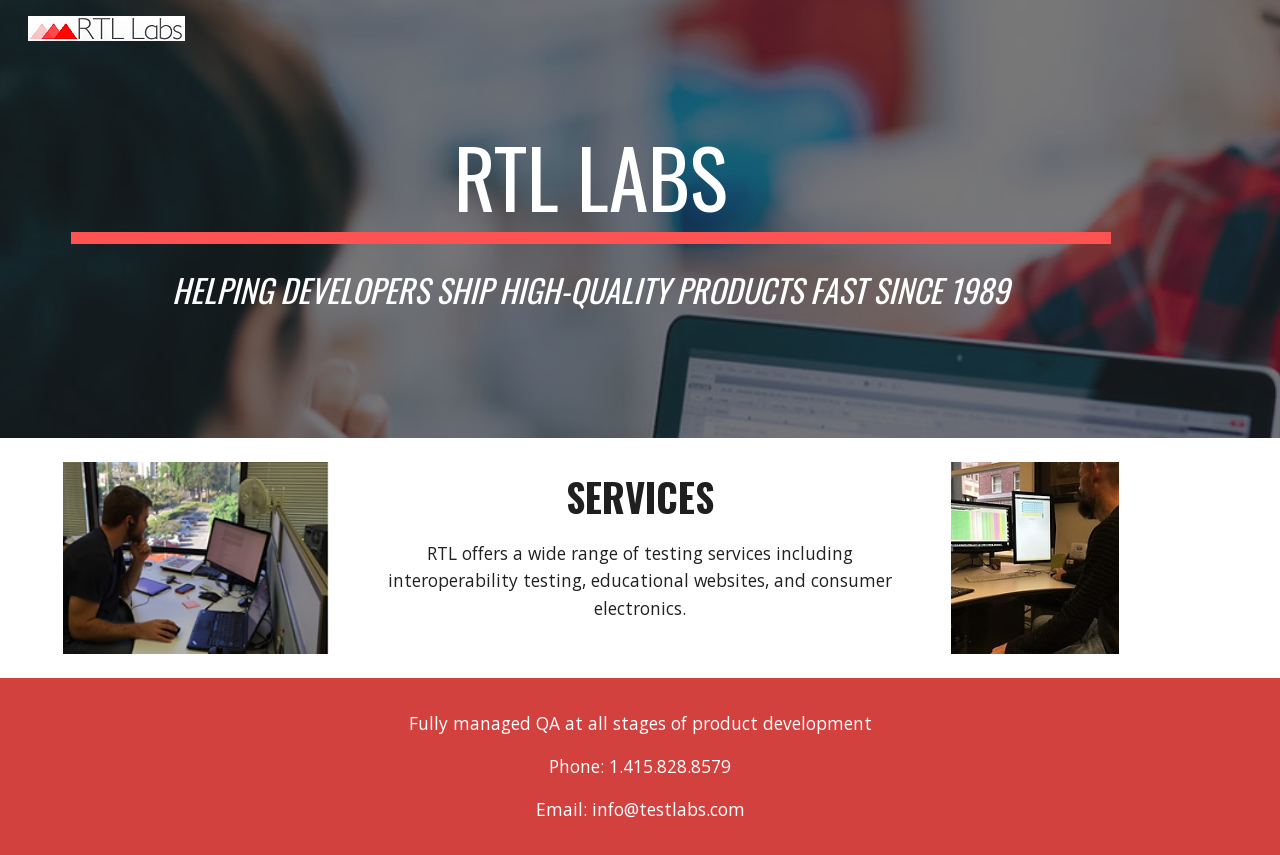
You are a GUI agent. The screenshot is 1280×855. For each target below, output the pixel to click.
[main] (591, 219)
